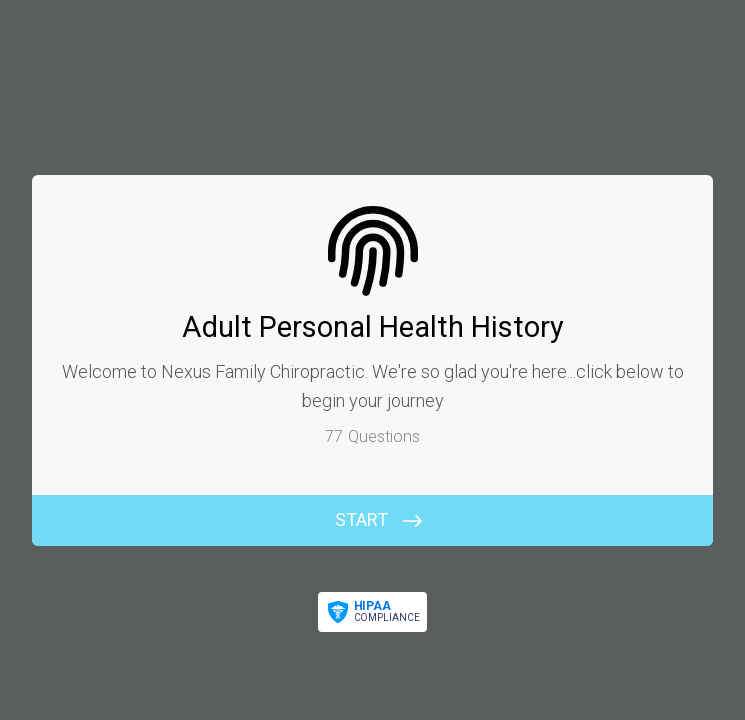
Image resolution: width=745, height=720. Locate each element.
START (361, 519)
